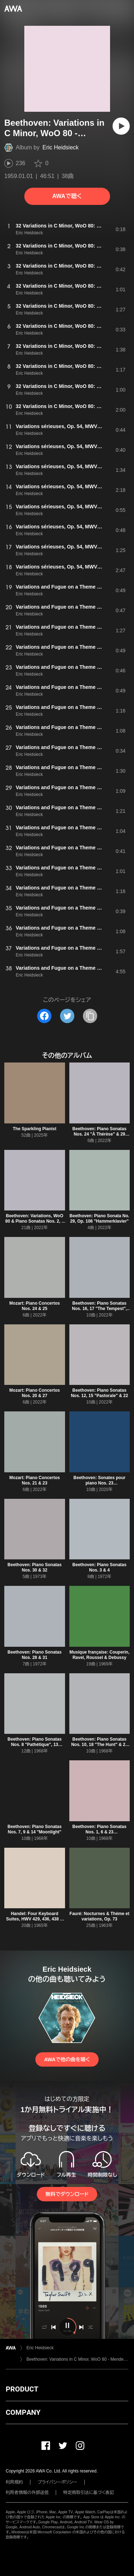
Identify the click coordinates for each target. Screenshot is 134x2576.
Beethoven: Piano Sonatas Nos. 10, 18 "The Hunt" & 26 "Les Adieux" (99, 1744)
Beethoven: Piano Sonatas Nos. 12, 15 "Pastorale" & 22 (99, 1393)
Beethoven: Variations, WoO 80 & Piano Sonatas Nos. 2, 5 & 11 (34, 1221)
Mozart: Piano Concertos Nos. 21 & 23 (34, 1480)
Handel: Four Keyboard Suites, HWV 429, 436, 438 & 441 (34, 1919)
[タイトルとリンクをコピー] (90, 1016)
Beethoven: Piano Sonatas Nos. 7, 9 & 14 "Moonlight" (34, 1829)
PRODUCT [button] (22, 2389)
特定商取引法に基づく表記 (88, 2492)
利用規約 (14, 2482)
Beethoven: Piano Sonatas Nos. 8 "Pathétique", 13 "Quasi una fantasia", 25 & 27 (34, 1744)
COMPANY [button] (23, 2412)
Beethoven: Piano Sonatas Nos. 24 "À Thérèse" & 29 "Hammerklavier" (99, 1134)
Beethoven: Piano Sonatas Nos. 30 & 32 (34, 1567)
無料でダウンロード (66, 2194)
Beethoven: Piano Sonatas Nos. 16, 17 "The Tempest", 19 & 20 (99, 1308)
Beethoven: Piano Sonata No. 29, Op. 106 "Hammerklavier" (99, 1218)
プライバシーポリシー (57, 2482)
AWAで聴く (66, 196)
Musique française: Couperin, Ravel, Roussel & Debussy (99, 1655)
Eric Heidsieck (61, 147)
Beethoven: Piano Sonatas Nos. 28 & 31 (34, 1655)
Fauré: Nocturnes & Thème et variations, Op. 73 (99, 1916)
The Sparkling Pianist (34, 1128)
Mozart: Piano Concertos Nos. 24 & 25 (34, 1306)
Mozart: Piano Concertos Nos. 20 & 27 (34, 1393)
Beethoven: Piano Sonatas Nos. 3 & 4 (99, 1567)
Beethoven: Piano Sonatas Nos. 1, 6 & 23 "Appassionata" (99, 1832)
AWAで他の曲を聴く (67, 2059)
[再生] (121, 126)
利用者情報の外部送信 (27, 2492)
